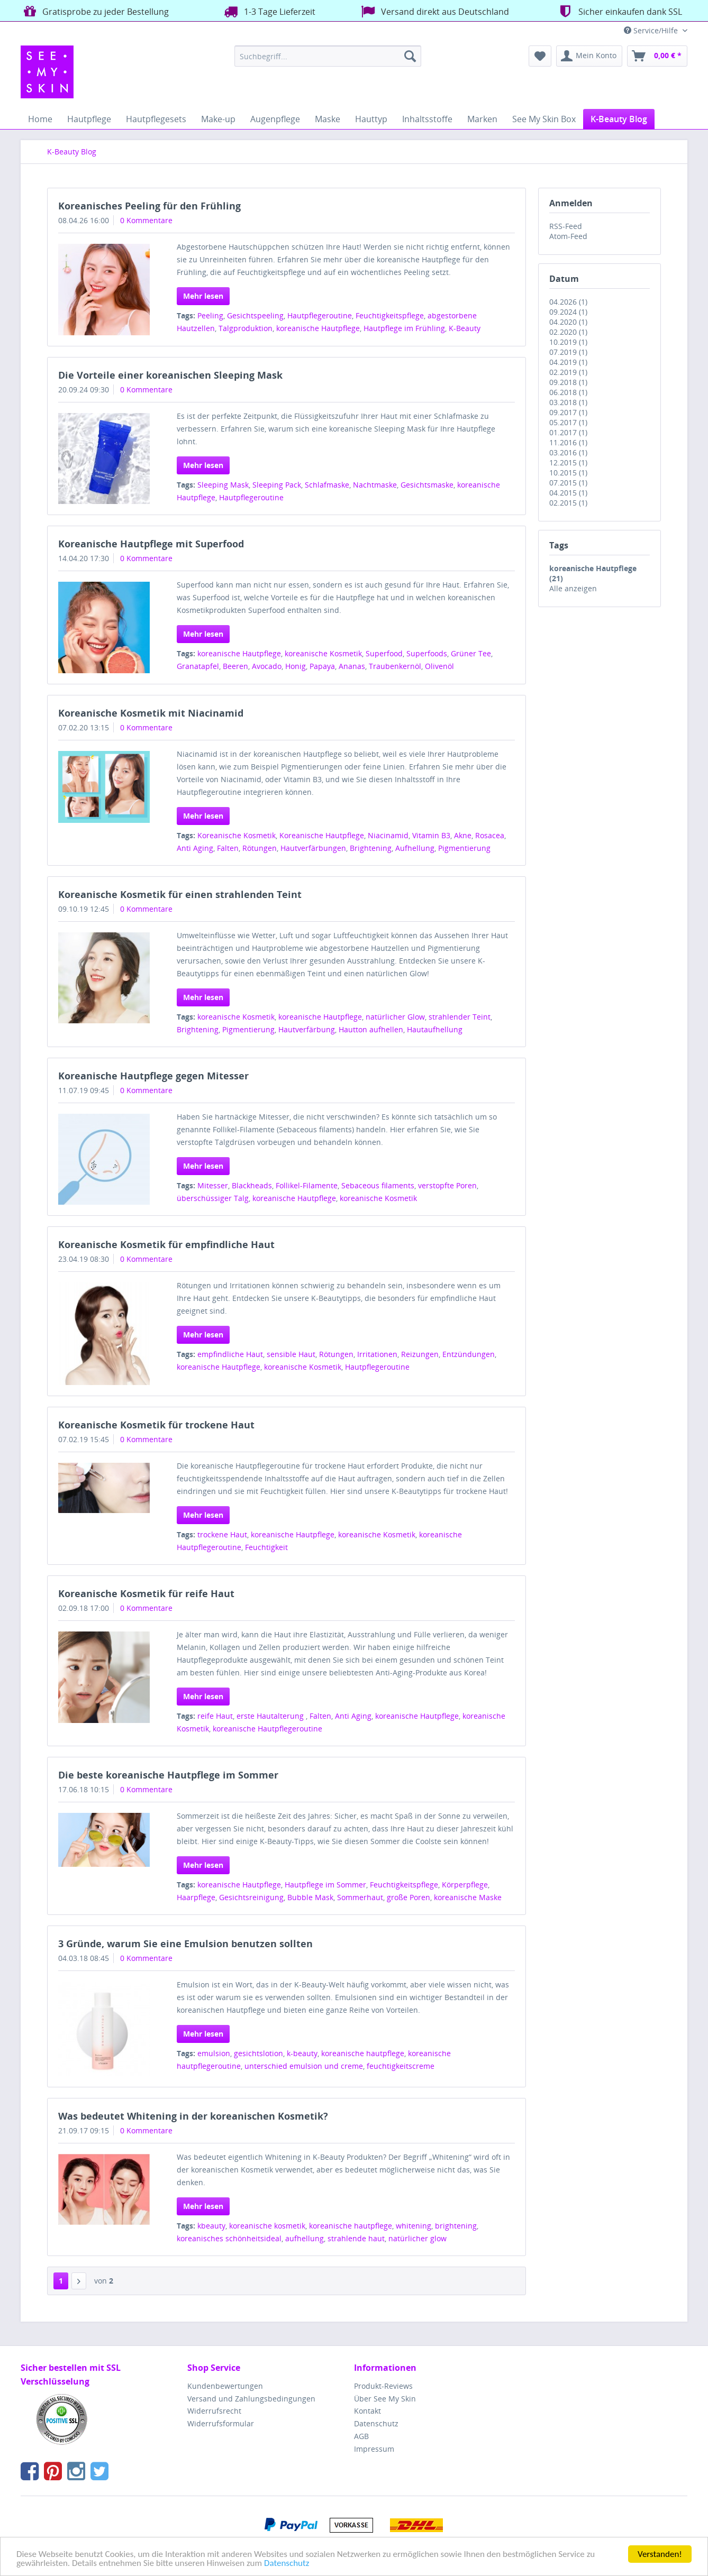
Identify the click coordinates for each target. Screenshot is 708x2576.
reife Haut (215, 1716)
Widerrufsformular (220, 2423)
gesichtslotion (258, 2053)
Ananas (352, 666)
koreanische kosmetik (267, 2226)
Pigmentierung (464, 848)
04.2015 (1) (568, 493)
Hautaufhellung (434, 1029)
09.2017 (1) (568, 412)
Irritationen (377, 1354)
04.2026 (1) (568, 302)
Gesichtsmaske (427, 485)
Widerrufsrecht (214, 2411)
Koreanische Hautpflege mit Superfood (151, 543)
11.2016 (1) (568, 442)
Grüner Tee (471, 653)
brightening (456, 2226)
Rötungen (259, 848)
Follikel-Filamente (307, 1185)
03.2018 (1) (568, 402)
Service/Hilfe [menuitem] (652, 30)
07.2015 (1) (568, 483)
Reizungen (420, 1354)
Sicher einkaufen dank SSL (619, 11)
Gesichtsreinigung (251, 1897)
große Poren (408, 1897)
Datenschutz (286, 2563)
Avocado (267, 666)
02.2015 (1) (568, 503)
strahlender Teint (460, 1017)
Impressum (374, 2449)
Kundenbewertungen (225, 2386)
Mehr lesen (203, 296)
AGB (361, 2436)
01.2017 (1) (568, 432)
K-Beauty (464, 328)
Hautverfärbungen (313, 848)
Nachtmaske (375, 485)
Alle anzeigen (573, 588)
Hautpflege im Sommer (325, 1885)
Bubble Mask (310, 1897)
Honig (295, 666)
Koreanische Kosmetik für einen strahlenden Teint (180, 894)
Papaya (322, 666)
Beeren (235, 666)
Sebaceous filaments (377, 1185)
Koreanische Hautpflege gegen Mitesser (153, 1075)
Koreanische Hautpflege (321, 835)
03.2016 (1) (568, 452)
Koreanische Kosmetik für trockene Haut (156, 1424)
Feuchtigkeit (266, 1547)
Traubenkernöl (395, 666)
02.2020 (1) (568, 332)
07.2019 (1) (568, 352)
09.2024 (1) (568, 312)
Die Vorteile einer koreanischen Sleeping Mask (170, 375)
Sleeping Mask (223, 485)
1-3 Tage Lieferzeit (268, 11)
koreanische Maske (468, 1897)
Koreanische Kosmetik (236, 835)
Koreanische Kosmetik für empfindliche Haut (166, 1244)
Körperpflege (465, 1885)
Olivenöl (439, 666)
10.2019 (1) (568, 342)
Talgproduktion (246, 328)
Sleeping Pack (276, 485)
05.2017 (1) (568, 422)
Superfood (384, 653)
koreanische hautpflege (362, 2053)
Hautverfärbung (306, 1029)
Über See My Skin (385, 2399)
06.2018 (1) (568, 392)
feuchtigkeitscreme (400, 2066)
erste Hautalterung (271, 1716)
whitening (413, 2226)
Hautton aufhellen (371, 1029)
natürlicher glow (417, 2238)
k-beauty (302, 2053)
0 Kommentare (146, 220)
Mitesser (212, 1185)
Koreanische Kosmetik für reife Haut (146, 1593)
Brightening (371, 848)
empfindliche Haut (230, 1354)
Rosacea (489, 835)
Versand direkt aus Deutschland (434, 11)
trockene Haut (222, 1534)
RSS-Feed (565, 226)
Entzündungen (468, 1354)
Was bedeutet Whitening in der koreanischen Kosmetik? (193, 2116)
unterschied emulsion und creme (303, 2066)
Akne (462, 835)
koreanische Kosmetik (323, 653)
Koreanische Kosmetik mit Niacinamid (150, 713)
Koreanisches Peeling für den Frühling (149, 205)
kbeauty (211, 2226)
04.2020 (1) (568, 322)
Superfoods (426, 653)
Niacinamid (388, 835)
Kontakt (367, 2411)
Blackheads (252, 1185)
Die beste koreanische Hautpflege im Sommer (168, 1774)
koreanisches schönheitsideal (229, 2238)
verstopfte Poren (447, 1185)
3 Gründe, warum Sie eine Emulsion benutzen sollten (185, 1943)
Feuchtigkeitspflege (390, 315)
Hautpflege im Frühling (404, 328)
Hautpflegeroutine (319, 315)
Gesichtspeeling (255, 315)
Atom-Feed (568, 236)
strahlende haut (356, 2238)
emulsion (213, 2053)
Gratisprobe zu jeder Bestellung (95, 11)
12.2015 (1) (568, 462)
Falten (228, 848)
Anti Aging (195, 848)
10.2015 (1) (568, 472)
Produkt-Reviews (383, 2386)
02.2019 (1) (568, 372)
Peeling (210, 315)
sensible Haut (291, 1354)
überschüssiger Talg (213, 1198)
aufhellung (304, 2238)
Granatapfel (198, 666)
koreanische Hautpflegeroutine (267, 1729)
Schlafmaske (327, 485)
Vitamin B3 (431, 835)
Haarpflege (196, 1897)
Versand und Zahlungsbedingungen (251, 2399)
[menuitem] (327, 56)
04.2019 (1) (568, 362)
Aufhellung (414, 848)
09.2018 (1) (568, 382)
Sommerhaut (360, 1897)
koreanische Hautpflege (318, 328)
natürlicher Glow (395, 1017)
